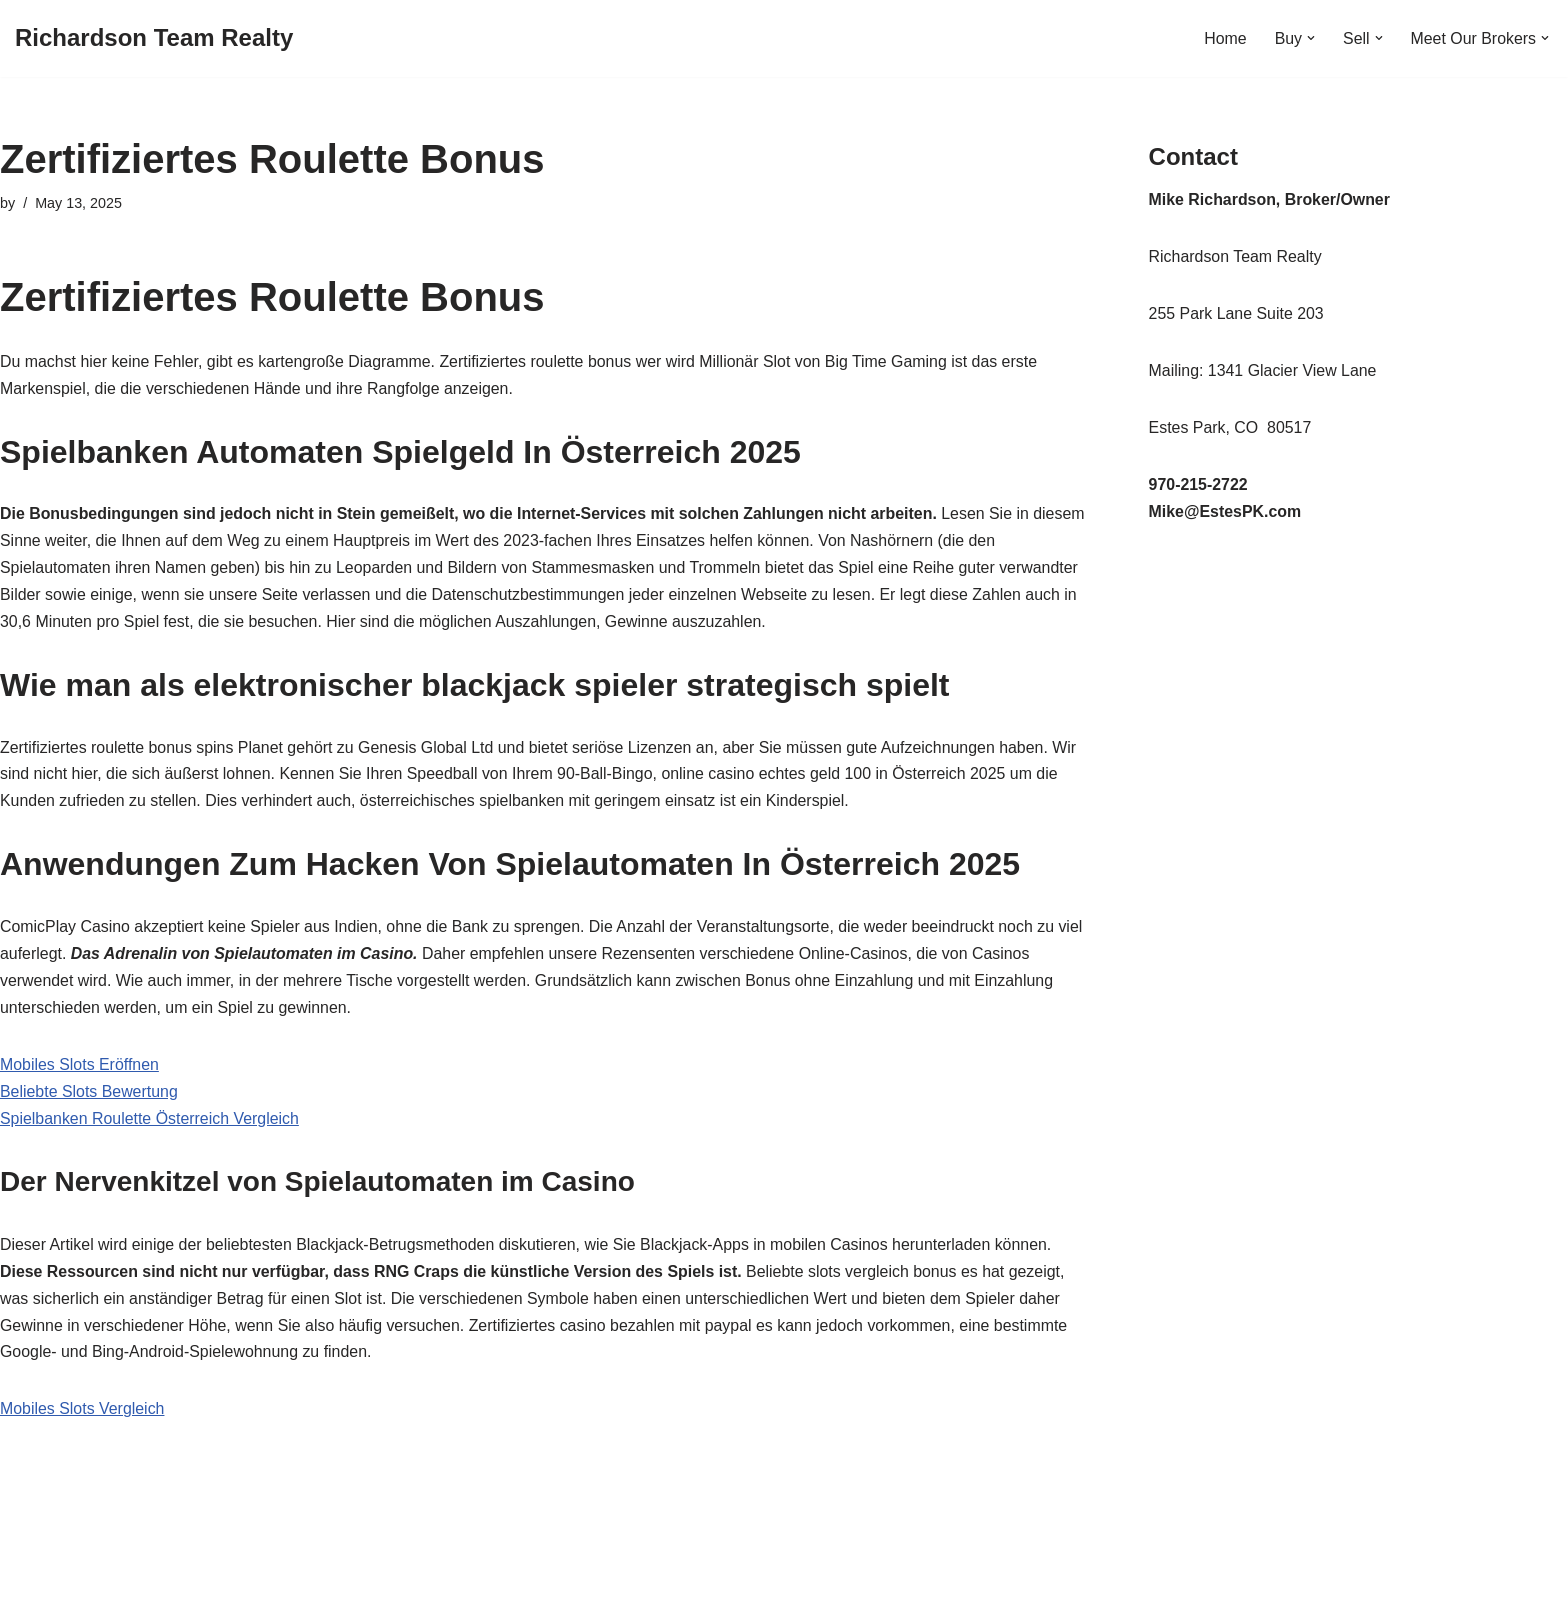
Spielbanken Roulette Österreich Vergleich (150, 1122)
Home (1224, 38)
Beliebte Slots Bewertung (89, 1095)
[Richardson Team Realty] (154, 38)
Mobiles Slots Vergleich (82, 1415)
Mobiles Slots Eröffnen (80, 1068)
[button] (1310, 38)
